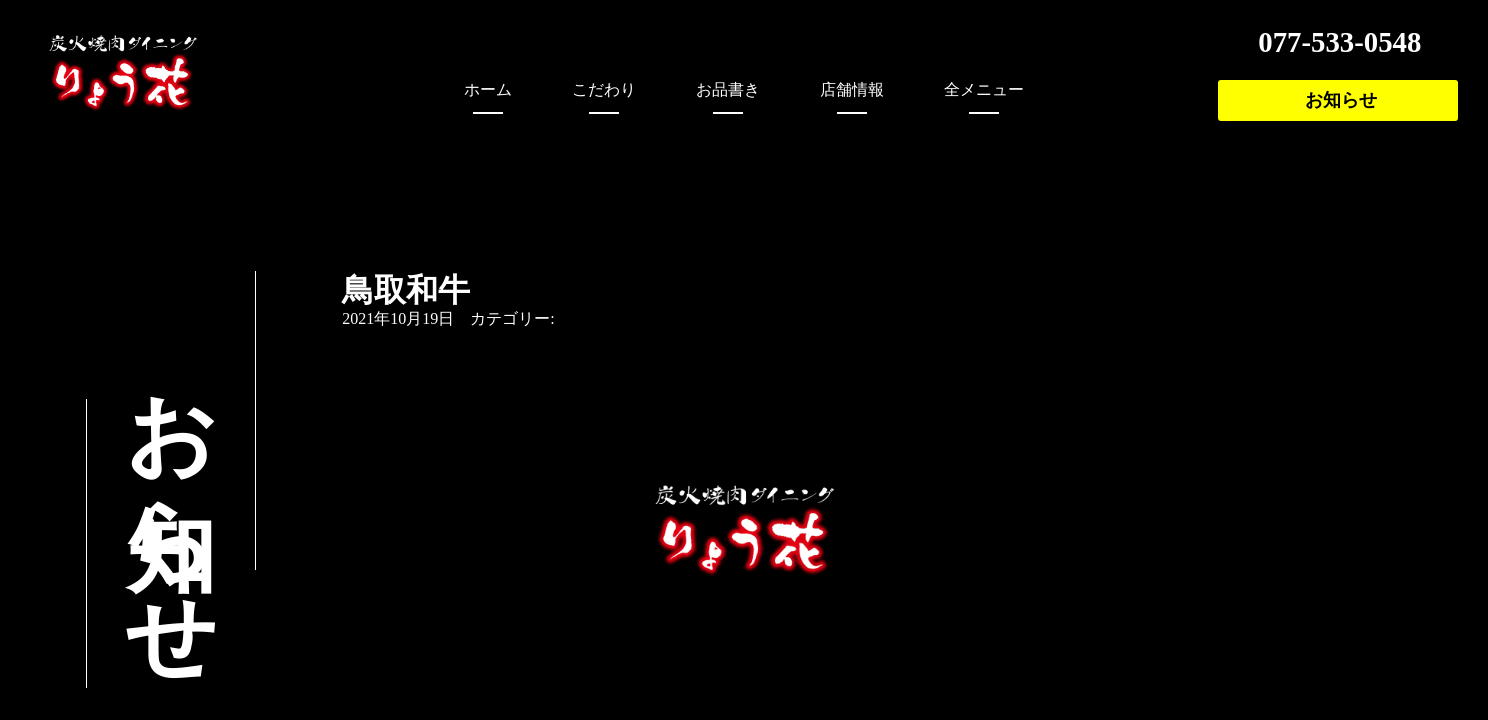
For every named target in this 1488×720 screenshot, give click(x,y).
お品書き (728, 89)
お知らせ (1341, 100)
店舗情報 (852, 89)
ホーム (488, 89)
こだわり (604, 89)
